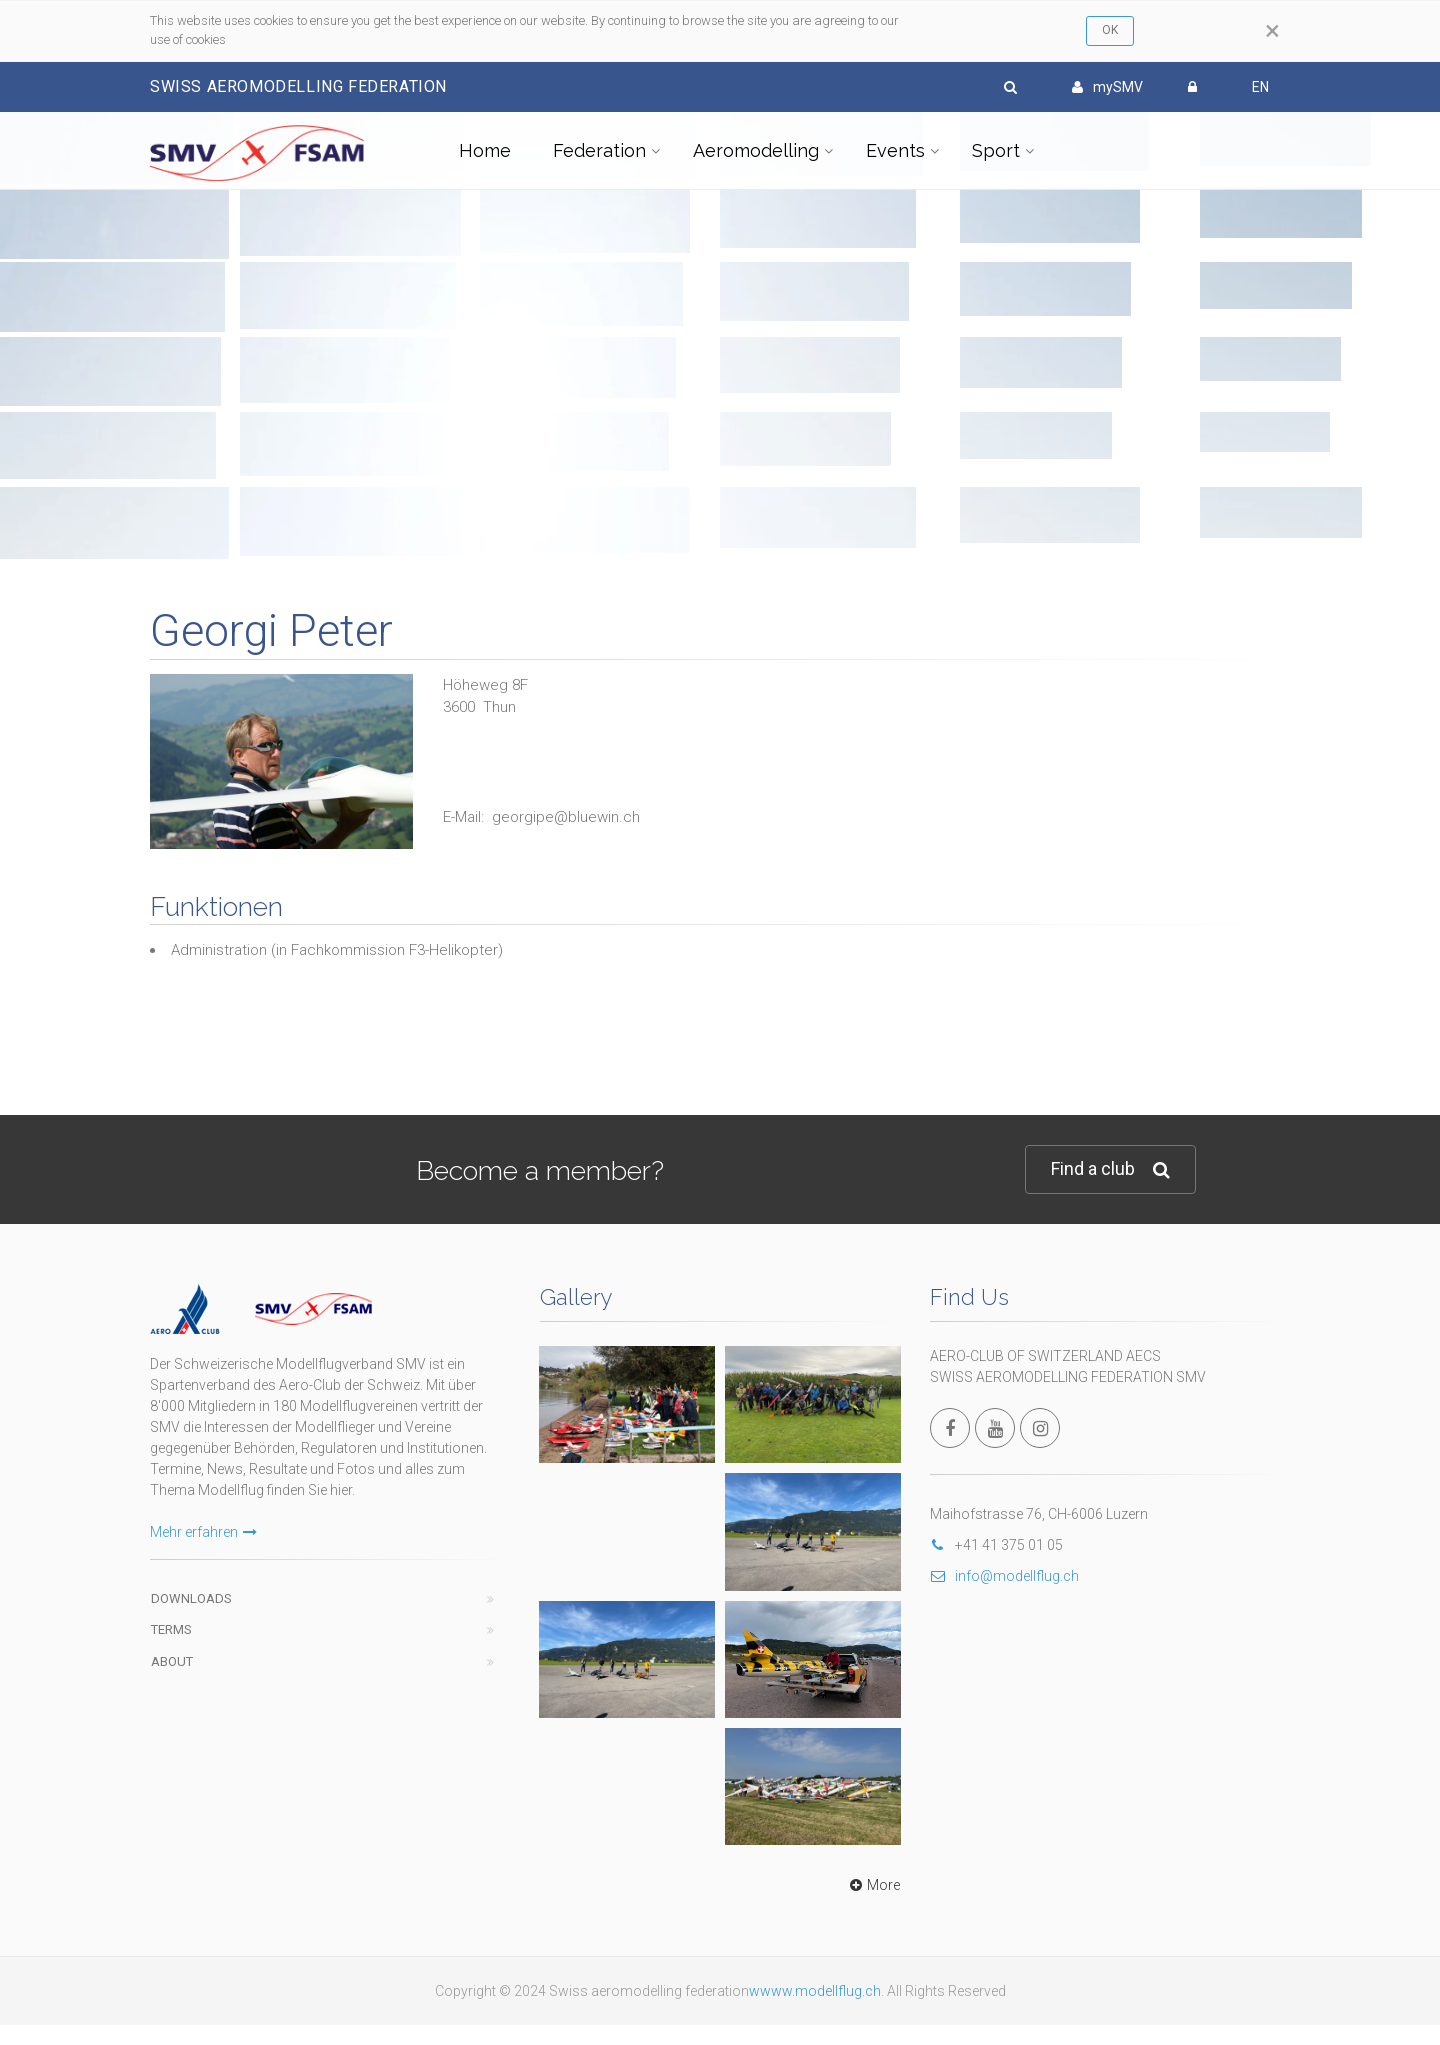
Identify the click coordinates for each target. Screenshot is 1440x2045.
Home (485, 150)
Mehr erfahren (203, 1532)
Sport (996, 150)
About (172, 1661)
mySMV (1107, 87)
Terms (171, 1629)
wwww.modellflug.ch (815, 1991)
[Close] (1272, 31)
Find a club (1110, 1169)
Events (895, 150)
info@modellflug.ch (1004, 1576)
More (872, 1885)
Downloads (191, 1598)
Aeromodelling (756, 150)
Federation (599, 150)
